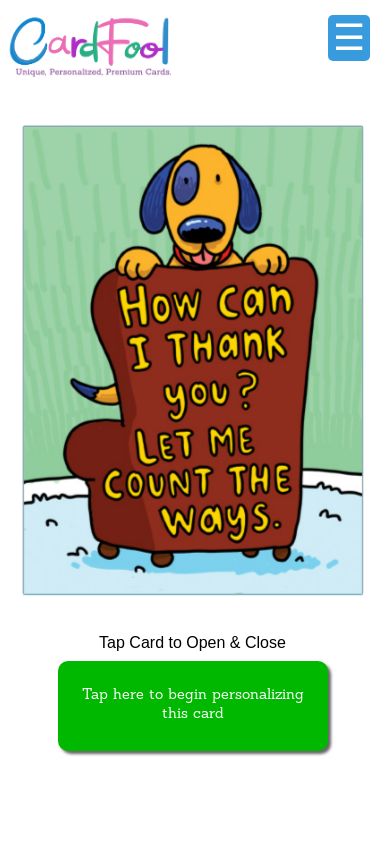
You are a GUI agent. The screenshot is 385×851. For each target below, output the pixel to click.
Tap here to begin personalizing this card (193, 705)
